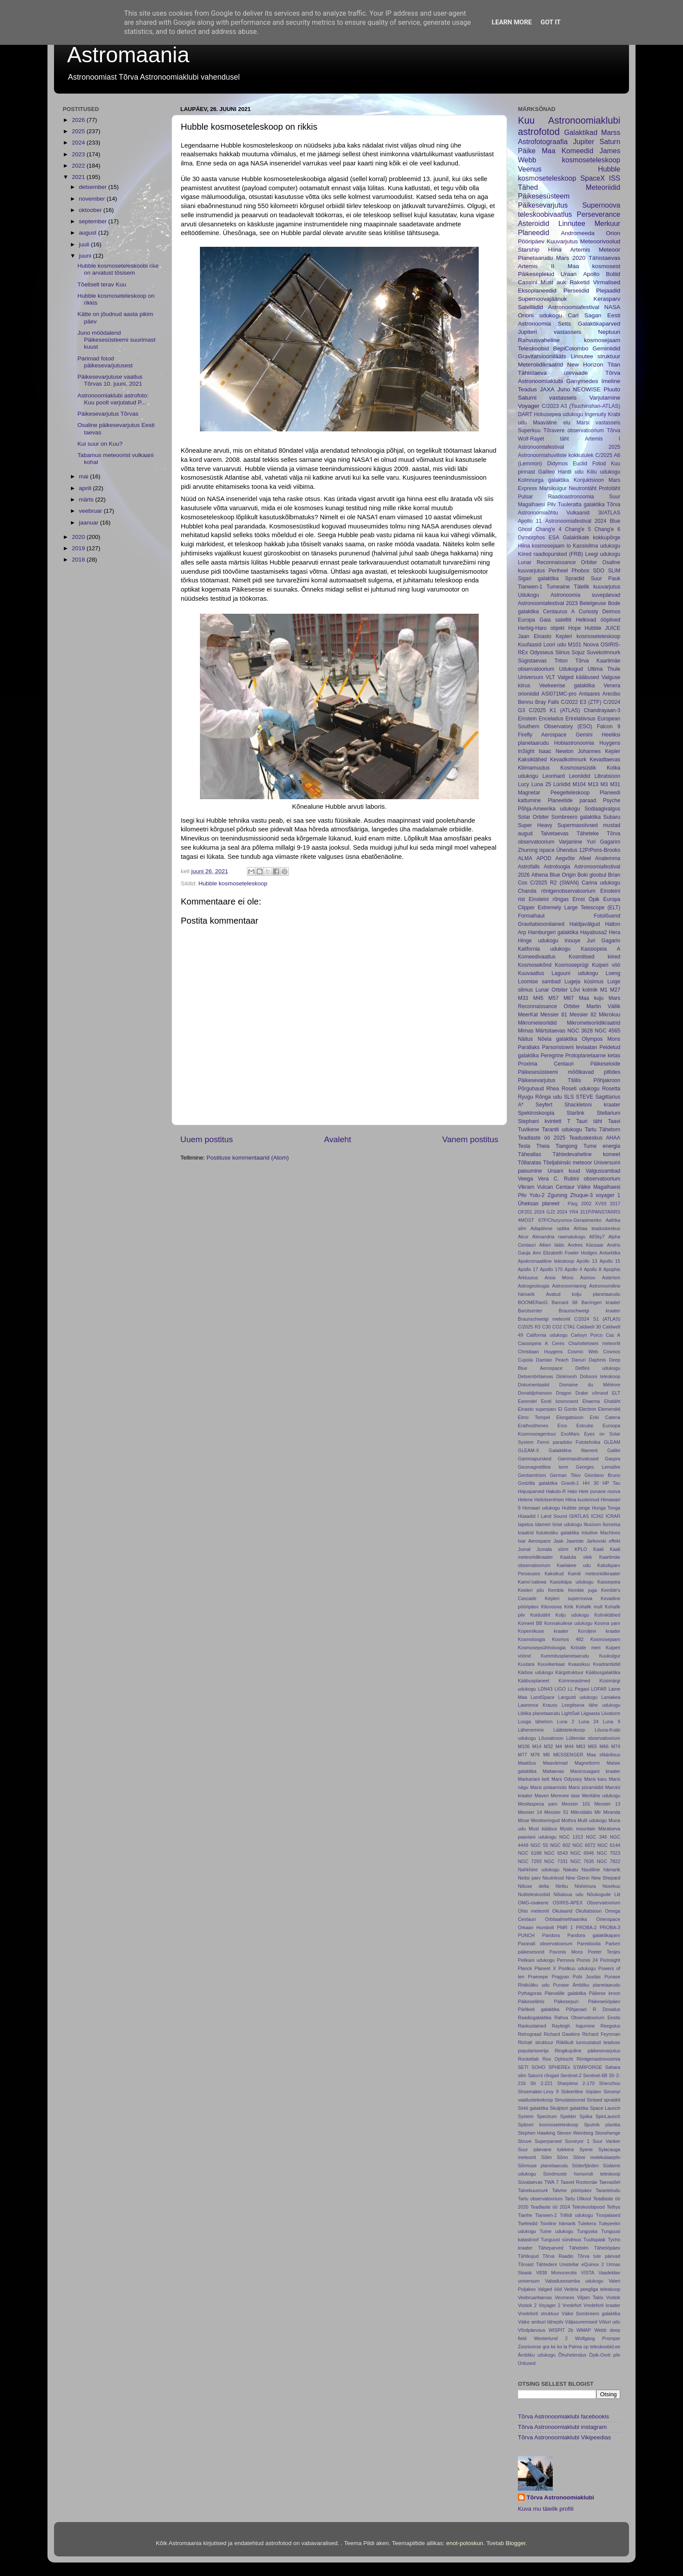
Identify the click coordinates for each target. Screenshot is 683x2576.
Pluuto (612, 389)
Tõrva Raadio (557, 2256)
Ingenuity (595, 414)
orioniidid (528, 694)
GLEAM (612, 1442)
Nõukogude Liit (603, 1894)
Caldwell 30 (589, 1326)
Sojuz (578, 652)
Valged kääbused (578, 677)
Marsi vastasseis (598, 423)
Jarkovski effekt (603, 1541)
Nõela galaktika (557, 1039)
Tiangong (566, 1146)
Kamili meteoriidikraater (594, 1573)
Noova (590, 645)
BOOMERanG (533, 1302)
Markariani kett (533, 1779)
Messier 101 (575, 1803)
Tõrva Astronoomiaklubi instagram (562, 2427)
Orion (613, 233)
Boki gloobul (592, 875)
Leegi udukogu (602, 554)
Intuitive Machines (601, 1532)
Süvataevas (530, 2182)
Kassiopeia (608, 1581)
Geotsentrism (532, 1475)
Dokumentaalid (533, 1384)
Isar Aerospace (534, 1541)
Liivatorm (610, 1713)
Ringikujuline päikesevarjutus (588, 2050)
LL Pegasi (578, 1689)
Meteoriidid (603, 187)
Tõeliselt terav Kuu (102, 284)
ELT (616, 1393)
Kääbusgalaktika (603, 1672)
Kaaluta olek (576, 1557)
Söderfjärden (585, 2165)
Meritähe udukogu (601, 1795)
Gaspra (612, 1458)
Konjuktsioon (589, 480)
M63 (580, 1746)
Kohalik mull (589, 1606)
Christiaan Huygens (540, 1351)
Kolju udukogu (572, 1615)
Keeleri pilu (531, 1590)
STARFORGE (587, 2067)
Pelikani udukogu (536, 1960)
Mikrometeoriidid (537, 1023)
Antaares (589, 694)
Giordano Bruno (602, 1475)
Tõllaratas (529, 1163)
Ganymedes (582, 381)
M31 (615, 784)
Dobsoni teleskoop (600, 1376)
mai (84, 476)
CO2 (557, 1326)
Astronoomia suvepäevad (585, 595)
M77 (522, 1754)
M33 (523, 998)
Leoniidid (579, 776)
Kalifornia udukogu (544, 949)
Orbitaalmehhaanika (566, 1919)
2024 (79, 142)
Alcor (523, 1236)
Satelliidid (530, 307)
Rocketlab (528, 2058)
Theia (542, 1146)
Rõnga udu (548, 1097)
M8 (546, 1754)
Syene (586, 2149)
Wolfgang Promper (597, 2338)
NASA (612, 307)
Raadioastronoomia (571, 497)
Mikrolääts (581, 1812)
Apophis (611, 1269)
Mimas (526, 1031)
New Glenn (578, 1877)
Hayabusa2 (593, 932)
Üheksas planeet (538, 1204)
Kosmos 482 (568, 1639)
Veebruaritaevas (535, 2297)
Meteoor (609, 249)
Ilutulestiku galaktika (557, 1532)
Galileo (546, 472)
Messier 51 (556, 1812)
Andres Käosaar (585, 1245)
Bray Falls (547, 702)
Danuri (578, 1359)
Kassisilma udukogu (596, 546)
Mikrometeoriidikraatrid (593, 1023)
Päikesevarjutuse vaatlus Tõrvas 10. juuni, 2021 (110, 380)
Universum (530, 677)
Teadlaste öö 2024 (550, 2206)
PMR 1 (565, 1927)
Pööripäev (531, 241)
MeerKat (528, 1015)
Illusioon (592, 1524)
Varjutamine (604, 397)
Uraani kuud (564, 1171)
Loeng (612, 973)
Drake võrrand (591, 1393)
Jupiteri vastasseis (549, 332)
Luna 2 (565, 1721)
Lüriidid (561, 784)
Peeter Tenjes (604, 1951)
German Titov (565, 1475)
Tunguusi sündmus (561, 2239)
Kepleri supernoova (568, 1598)
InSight (526, 751)
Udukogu (528, 595)
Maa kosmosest (594, 266)
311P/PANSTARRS (600, 1211)
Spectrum (547, 2116)
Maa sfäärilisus (603, 1754)
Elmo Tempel (534, 1417)
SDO (598, 571)
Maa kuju (591, 998)
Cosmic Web (583, 1351)
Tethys (613, 2206)
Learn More (512, 22)
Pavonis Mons (566, 1951)
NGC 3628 (580, 1031)
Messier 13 (607, 1803)
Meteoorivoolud (600, 241)
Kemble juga (582, 1590)
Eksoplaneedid (537, 290)
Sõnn (562, 2157)
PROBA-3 (610, 1927)
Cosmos (611, 1351)
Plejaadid (608, 290)
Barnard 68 (564, 1302)
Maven (541, 1795)
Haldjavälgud (584, 924)
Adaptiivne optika (550, 1228)
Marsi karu (595, 1779)
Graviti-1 (570, 1483)
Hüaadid (526, 1516)
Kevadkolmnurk (568, 760)
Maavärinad (555, 1763)
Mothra (568, 1820)
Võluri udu (609, 2321)
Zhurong (528, 850)
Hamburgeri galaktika (553, 932)
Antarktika (609, 1252)
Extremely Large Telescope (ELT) (579, 908)
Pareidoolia (589, 1943)
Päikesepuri (566, 2001)
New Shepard (605, 1877)
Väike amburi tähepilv (541, 2321)
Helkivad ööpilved (598, 620)
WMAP (583, 2330)
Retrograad (529, 2034)
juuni (86, 255)
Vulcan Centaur (556, 1187)
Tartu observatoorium (540, 2198)
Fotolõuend (607, 916)
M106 (524, 1746)
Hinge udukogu (538, 941)
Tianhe (525, 2215)
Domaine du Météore (589, 1384)
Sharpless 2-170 (576, 2083)
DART (525, 414)
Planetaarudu (535, 258)
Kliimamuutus (534, 768)
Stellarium (608, 1113)
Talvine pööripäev (572, 2190)
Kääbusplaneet (533, 1680)
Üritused (526, 2363)
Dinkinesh (566, 1376)
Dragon (563, 1393)
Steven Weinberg (575, 2132)
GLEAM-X (528, 1450)
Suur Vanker (607, 2141)
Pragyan (560, 1976)
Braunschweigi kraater (590, 1310)
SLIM (614, 571)
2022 (79, 165)
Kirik (568, 1606)
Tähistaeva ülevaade (553, 373)
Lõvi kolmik (584, 990)
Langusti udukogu (578, 1697)
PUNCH (526, 1935)
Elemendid (609, 1409)
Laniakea (610, 1697)
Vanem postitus (470, 1139)
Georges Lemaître (598, 1467)
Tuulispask (594, 2239)
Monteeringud (545, 1820)
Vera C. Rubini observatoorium (579, 1179)
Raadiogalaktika (534, 2017)
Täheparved (551, 2247)
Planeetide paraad (572, 800)
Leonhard (553, 776)
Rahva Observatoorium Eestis (587, 2017)
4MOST (526, 1220)
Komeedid (577, 151)
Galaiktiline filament (573, 1450)
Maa (549, 151)
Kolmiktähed (607, 1615)
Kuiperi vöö (606, 965)
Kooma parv (607, 1623)
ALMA (525, 858)
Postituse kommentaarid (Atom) (247, 1157)
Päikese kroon (604, 1993)
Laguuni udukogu (574, 973)
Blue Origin (563, 875)
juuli (85, 244)
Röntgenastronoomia (598, 2058)
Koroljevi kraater (599, 1631)
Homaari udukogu (541, 1507)
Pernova (565, 1960)
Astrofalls (529, 867)
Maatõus (527, 1763)
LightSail (570, 1713)
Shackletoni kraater (592, 1105)
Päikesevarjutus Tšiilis (549, 1080)
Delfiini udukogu (597, 1368)
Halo (572, 1491)
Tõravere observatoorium (574, 430)
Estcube (584, 1425)
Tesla (524, 1146)
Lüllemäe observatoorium (593, 1738)
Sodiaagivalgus (602, 809)
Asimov (587, 1277)
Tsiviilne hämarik (558, 2223)
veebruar (91, 511)
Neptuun (609, 332)
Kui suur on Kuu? (100, 444)
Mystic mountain (577, 1828)
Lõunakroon (551, 1738)
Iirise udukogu (567, 1524)
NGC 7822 (608, 1861)
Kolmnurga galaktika (543, 480)
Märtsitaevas (550, 1031)
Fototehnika (588, 1442)
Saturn (609, 141)
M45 (538, 998)
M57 (553, 998)
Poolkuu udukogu (577, 1968)
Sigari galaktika (538, 578)
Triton (561, 661)
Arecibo (611, 694)
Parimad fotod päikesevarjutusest (105, 362)
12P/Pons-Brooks (599, 850)
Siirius (562, 652)
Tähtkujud (528, 2256)
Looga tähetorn (535, 1721)
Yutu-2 (536, 1195)
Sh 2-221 (541, 2083)
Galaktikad (580, 132)
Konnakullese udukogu (568, 1623)
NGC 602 (560, 1845)
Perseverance (598, 214)
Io (568, 546)
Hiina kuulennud (582, 1499)
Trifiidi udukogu (576, 2215)
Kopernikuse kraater (543, 1631)
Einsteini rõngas (549, 899)
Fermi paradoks (554, 1442)
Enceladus (551, 719)
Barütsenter (530, 1310)
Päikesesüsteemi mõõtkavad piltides (569, 1072)
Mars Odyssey (566, 1779)
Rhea (552, 1089)
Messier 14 (530, 1812)
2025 (79, 131)
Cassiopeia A (533, 1343)
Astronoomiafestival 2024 (576, 521)
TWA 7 (551, 2182)
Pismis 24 (587, 1960)
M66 (604, 1746)
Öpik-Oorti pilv (604, 2354)
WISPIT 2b (561, 2330)
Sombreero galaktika (576, 817)
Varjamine (570, 842)
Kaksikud (554, 1573)
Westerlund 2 (551, 2338)
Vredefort (572, 2305)
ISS (614, 178)
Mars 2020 (570, 258)
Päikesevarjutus (543, 205)
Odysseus (541, 652)
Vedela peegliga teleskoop (592, 2289)
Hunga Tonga (606, 1507)
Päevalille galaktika (565, 1993)
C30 (546, 1326)
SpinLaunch (607, 2116)
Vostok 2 (527, 2305)
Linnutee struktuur (595, 356)
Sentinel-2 (571, 2075)
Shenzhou (609, 2083)
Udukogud (571, 669)
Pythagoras (530, 1993)
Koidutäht (540, 1615)
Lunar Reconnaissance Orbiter (557, 562)
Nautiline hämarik (601, 1869)
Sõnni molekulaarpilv (596, 2157)
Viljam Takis (590, 2297)
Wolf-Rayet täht (543, 439)
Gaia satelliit (555, 620)
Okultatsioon (588, 1911)
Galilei (613, 1450)
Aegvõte (565, 858)
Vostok (613, 2297)
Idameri (543, 1524)
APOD (543, 858)
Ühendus (567, 850)
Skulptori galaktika (569, 2108)
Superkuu (529, 430)
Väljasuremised (581, 2321)
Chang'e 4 (548, 529)
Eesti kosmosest (559, 1401)
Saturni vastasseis (547, 397)
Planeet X (545, 1968)
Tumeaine (558, 587)
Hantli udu (571, 472)
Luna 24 (588, 1721)
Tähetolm (578, 2247)
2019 (79, 548)
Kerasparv (606, 299)
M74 (615, 1746)
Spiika (585, 2116)
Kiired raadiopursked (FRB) (550, 554)
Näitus (525, 1039)
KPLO (581, 1549)
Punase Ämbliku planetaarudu (586, 1984)
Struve (524, 2141)
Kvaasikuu (579, 1664)
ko (559, 2346)
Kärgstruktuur (569, 1672)
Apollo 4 (573, 1269)
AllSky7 (597, 1236)
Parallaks (529, 1047)
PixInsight (610, 1960)
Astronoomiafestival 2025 (569, 447)
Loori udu (555, 645)
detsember (93, 187)
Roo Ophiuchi (557, 2058)
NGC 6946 (582, 1853)
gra (546, 2346)
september (93, 221)
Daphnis (597, 1359)
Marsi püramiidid (585, 1787)
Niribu (562, 1886)
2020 (79, 537)
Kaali (598, 1549)
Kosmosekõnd (534, 965)
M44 (569, 1746)
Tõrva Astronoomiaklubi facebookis (563, 2416)
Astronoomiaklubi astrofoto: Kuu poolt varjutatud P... (113, 399)
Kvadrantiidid (606, 1664)
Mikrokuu (609, 1015)
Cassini (527, 282)
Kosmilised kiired (594, 957)
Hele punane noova (599, 1491)
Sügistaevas (532, 661)
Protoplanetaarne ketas (592, 1056)
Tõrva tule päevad (598, 2256)
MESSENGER (568, 1754)
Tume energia (601, 1146)
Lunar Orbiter (551, 990)
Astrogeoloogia (533, 1285)
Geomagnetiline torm (543, 1467)
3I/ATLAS (609, 513)
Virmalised (606, 282)
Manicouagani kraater (595, 1771)
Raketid (580, 282)
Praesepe (538, 1976)
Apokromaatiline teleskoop (546, 1261)
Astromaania (128, 55)
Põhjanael (576, 2009)
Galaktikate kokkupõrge (591, 538)
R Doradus (606, 2009)
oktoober (91, 210)
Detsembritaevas (535, 1376)
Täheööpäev (607, 2247)
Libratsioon (607, 776)
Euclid (580, 464)
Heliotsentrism (549, 1499)
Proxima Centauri (546, 1064)
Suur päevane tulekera (546, 2149)
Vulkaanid (577, 513)
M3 (604, 784)
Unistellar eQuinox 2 (581, 2264)
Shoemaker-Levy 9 (538, 2091)
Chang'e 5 (578, 529)
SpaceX (592, 178)
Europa (526, 620)
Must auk (553, 282)
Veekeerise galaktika (567, 686)
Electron (587, 1409)
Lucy (523, 784)
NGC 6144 (608, 1845)
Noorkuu (611, 1886)
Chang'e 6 (607, 529)
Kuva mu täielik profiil (546, 2508)
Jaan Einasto (534, 636)
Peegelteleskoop (570, 793)
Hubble (593, 628)
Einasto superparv (537, 1409)
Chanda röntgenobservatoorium (556, 891)
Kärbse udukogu (535, 1672)
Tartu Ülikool (578, 2198)
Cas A (613, 1335)
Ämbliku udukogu (536, 2354)
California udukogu (546, 1335)
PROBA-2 (586, 1927)
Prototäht (609, 488)
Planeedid (533, 232)
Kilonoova (551, 1606)
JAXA (547, 389)
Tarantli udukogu (562, 1130)
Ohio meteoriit (533, 1911)
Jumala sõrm (552, 1549)
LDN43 (545, 1689)
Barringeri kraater (601, 1302)
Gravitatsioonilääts (542, 356)
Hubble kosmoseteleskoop (233, 883)
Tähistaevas (604, 258)
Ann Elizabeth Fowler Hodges (565, 1252)
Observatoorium (603, 1902)
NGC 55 (539, 1845)
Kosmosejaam (605, 1639)
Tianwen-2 (546, 2215)
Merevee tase (565, 1795)
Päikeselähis (531, 2001)
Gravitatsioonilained (541, 924)
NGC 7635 (582, 1861)
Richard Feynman (601, 2034)
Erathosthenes (533, 1425)
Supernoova (601, 205)
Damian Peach (552, 1359)
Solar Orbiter (533, 817)
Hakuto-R (556, 1491)
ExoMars (570, 1433)
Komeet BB (530, 1623)
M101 (574, 645)
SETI (523, 2067)
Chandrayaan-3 (602, 710)
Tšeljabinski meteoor (567, 1163)
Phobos (580, 571)
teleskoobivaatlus (545, 214)
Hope (574, 628)
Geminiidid (606, 348)
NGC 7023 (608, 1853)
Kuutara (526, 1664)
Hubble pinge (576, 1507)
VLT (550, 677)
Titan (613, 364)
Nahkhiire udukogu (538, 1869)
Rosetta (611, 1089)
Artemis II (536, 266)
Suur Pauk (605, 578)
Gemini (584, 735)
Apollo (591, 274)
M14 (536, 1746)
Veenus (529, 169)
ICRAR (612, 1516)
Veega (525, 1179)
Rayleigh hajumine (573, 2025)
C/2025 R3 (529, 1326)
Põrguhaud (531, 1089)
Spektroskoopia (536, 1113)
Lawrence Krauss (537, 1705)
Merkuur (607, 223)
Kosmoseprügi (572, 965)
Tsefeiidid (528, 2223)
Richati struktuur (535, 2042)
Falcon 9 (608, 726)
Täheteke (588, 834)
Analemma (607, 858)
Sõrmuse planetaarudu (543, 2165)
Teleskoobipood (588, 2206)
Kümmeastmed (574, 1680)
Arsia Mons (558, 1277)
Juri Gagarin (603, 941)
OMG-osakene (533, 1902)
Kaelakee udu (574, 1565)
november (93, 198)
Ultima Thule (604, 669)
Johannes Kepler (599, 751)
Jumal (524, 1549)
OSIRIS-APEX (568, 1902)
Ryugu (525, 1097)
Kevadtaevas (605, 760)
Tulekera (587, 2223)
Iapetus (525, 1524)
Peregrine (552, 1056)
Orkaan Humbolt (536, 1927)
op (585, 2346)
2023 (79, 154)
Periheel (558, 571)
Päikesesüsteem (544, 196)
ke (553, 2346)
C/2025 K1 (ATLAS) (554, 710)
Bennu (525, 702)
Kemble (556, 1590)
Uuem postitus (206, 1139)
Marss (610, 132)
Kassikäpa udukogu (572, 1581)
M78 (535, 1754)
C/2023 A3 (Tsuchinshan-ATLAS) (581, 406)
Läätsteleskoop (569, 1729)
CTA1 (569, 1326)
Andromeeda (578, 233)
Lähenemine (531, 1729)
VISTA (587, 2272)
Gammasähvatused (578, 1458)
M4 (558, 1746)
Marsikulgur (553, 488)
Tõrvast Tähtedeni (537, 2264)
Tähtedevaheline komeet (586, 1154)
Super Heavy (535, 825)
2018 (79, 559)
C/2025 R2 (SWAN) (554, 883)
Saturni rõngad (543, 2075)
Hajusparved (531, 1491)
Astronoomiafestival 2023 (548, 603)
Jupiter (584, 141)
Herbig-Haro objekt (541, 628)
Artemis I (602, 439)
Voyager (529, 406)
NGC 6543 (556, 1853)
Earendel (527, 1401)
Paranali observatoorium (545, 1943)
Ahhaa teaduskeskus (597, 1228)
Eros (562, 1425)
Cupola (525, 1359)
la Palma (573, 2346)
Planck (525, 1968)
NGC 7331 (556, 1861)
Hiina (554, 249)
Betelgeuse (593, 603)
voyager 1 (607, 1195)
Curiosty (588, 612)
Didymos (557, 464)
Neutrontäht (582, 488)
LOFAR (598, 1689)
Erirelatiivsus (580, 719)
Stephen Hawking (536, 2132)
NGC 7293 (529, 1861)
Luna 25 (541, 784)
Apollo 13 (587, 1261)
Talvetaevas (554, 834)
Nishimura (585, 1886)
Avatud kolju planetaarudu (583, 1294)
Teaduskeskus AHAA (594, 1138)
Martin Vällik (603, 1006)
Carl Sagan (585, 315)
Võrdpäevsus (531, 2330)
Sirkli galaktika (533, 2108)
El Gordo (567, 1409)
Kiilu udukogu (603, 472)
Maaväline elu (551, 423)
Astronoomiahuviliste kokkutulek (555, 455)
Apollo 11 (530, 521)
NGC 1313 (571, 1837)
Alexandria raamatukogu (558, 1236)
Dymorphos (531, 538)
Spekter (568, 2116)
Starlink (575, 1113)
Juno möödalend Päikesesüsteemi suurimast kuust (117, 340)
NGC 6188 (529, 1853)
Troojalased (608, 2215)
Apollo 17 (528, 1269)
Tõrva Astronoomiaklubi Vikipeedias (564, 2437)
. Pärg (570, 1203)
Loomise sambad (539, 982)
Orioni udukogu (540, 315)
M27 (615, 990)
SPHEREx (559, 2067)
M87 (569, 998)
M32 (548, 1746)
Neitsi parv (529, 1877)
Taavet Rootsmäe (578, 2182)
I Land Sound (552, 1516)
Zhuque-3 (581, 1195)
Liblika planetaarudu (539, 1713)
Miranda (611, 1812)
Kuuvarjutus (562, 241)
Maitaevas (553, 1771)
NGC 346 (596, 1837)
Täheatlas (529, 1154)
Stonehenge (607, 2132)
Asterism (611, 1277)
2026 (79, 120)
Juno (563, 389)
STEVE (584, 1097)
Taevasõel (609, 2182)
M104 (578, 784)
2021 (79, 177)
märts (87, 499)
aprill (86, 488)
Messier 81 (553, 1015)
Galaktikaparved (599, 323)
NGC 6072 (583, 1845)
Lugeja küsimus (584, 982)
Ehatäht (612, 1401)
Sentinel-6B (595, 2075)
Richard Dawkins (562, 2034)
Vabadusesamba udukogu (574, 2280)
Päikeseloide (605, 1064)
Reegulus (610, 2025)
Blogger (516, 2543)
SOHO (538, 2067)
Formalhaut (531, 916)
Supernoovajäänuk (542, 299)
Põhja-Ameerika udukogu (549, 809)
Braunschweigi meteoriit (544, 1319)
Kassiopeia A (600, 949)
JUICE (612, 628)
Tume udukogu (556, 2231)
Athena (539, 875)
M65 (592, 1746)
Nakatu (570, 1869)
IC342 (597, 1516)
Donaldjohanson (535, 1393)
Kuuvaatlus (531, 973)
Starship (529, 249)
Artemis (580, 249)
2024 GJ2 (544, 1211)
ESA (553, 538)
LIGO (560, 1689)
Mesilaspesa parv (538, 1803)
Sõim (546, 2157)
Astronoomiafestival (573, 307)
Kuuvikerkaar (551, 1664)
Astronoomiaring (569, 1285)
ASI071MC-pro (558, 694)
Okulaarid (562, 1911)
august (88, 232)
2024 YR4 (567, 1211)
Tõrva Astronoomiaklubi (560, 2497)
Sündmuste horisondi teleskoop (581, 2173)
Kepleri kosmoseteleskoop (588, 636)
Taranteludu (608, 2190)
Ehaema (591, 1401)
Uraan (569, 274)
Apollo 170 (551, 1269)
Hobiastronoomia (574, 743)
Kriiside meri (585, 1647)
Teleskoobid (533, 348)
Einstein (527, 719)
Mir (598, 1812)
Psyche (611, 800)
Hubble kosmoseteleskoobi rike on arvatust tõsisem (118, 269)
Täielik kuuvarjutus (597, 587)
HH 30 (590, 1483)
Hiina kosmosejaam (541, 546)
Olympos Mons (601, 1039)
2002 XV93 (593, 1203)
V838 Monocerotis (556, 2272)
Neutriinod (553, 1877)
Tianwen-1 (530, 587)
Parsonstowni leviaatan (569, 1047)
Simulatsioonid (570, 2099)
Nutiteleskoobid (534, 1894)
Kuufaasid (529, 645)
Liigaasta (590, 1713)
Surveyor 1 (577, 2141)
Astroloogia (557, 867)
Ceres (558, 1343)
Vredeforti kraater (602, 2305)
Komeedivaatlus (536, 957)
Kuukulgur (609, 1655)
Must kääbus (543, 1828)
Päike (527, 151)
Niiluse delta (533, 1886)
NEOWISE (587, 389)
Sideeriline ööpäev (581, 2091)
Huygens (609, 743)
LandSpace (543, 1697)
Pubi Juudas (587, 1976)
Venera (612, 686)
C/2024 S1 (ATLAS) (597, 1319)
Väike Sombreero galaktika (590, 2313)
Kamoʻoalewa (532, 1581)
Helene (525, 1499)
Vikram (526, 1187)
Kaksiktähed (532, 760)
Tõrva (613, 430)
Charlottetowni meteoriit (594, 1343)
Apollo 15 (610, 1261)
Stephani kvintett (539, 1121)
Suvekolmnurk (603, 652)
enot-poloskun (464, 2543)
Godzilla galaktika (537, 1483)
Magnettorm (587, 1763)
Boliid (613, 274)
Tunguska (587, 2231)
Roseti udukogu (580, 1089)
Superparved (548, 2141)
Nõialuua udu (569, 1894)
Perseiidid (576, 290)
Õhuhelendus (572, 2354)
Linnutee (571, 223)
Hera (614, 932)
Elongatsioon (569, 1417)
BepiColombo (570, 348)
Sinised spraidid (603, 2099)
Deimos (611, 612)
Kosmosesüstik (578, 768)
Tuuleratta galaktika (581, 504)
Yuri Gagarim (604, 842)
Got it (551, 22)
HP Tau (611, 1483)
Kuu (526, 120)
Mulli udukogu (592, 1820)
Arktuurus (528, 1277)
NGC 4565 (607, 1031)
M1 (604, 990)
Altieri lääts (552, 1245)
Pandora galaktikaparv (593, 1935)
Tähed (528, 187)
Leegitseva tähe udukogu (590, 1705)
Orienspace (608, 1919)
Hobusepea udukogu (558, 414)
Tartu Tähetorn (602, 1130)
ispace (547, 850)
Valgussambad (603, 1171)
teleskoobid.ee (605, 2346)
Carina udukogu (601, 883)
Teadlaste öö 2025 (541, 1138)
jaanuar (89, 522)
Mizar (523, 1820)
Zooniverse (529, 2346)
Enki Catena (605, 1417)
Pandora (551, 1935)
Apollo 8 (592, 1269)
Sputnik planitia (602, 2124)
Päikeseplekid (536, 274)
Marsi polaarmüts (548, 1787)
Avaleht (338, 1139)
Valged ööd (550, 2289)
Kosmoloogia (531, 1639)
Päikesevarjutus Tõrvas (108, 413)
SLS (569, 1097)
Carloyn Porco (586, 1335)
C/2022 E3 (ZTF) (581, 702)
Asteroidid (533, 223)
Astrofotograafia (543, 141)
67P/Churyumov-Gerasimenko (570, 1220)
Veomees (565, 2297)
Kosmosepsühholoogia (541, 1647)
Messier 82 (583, 1015)
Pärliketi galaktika (538, 2009)
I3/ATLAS (579, 1516)
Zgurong (557, 1195)
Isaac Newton (556, 751)
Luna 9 (611, 1721)
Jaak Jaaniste (569, 1541)
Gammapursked (534, 1458)
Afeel (585, 858)
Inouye (572, 941)
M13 (593, 784)
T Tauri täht (584, 1121)
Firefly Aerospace (542, 735)
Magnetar (529, 793)
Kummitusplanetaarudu (565, 1655)
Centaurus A (559, 612)
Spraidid (575, 578)
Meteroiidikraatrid (540, 364)
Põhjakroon (607, 1080)
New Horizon (585, 364)
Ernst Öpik (585, 899)
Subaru (611, 817)
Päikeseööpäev (604, 2001)
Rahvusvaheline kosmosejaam (569, 340)
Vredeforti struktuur (538, 2313)
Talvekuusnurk (533, 2190)
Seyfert (544, 1105)
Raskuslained (532, 2025)
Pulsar (525, 497)
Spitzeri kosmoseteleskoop (548, 2124)
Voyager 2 (549, 2305)
